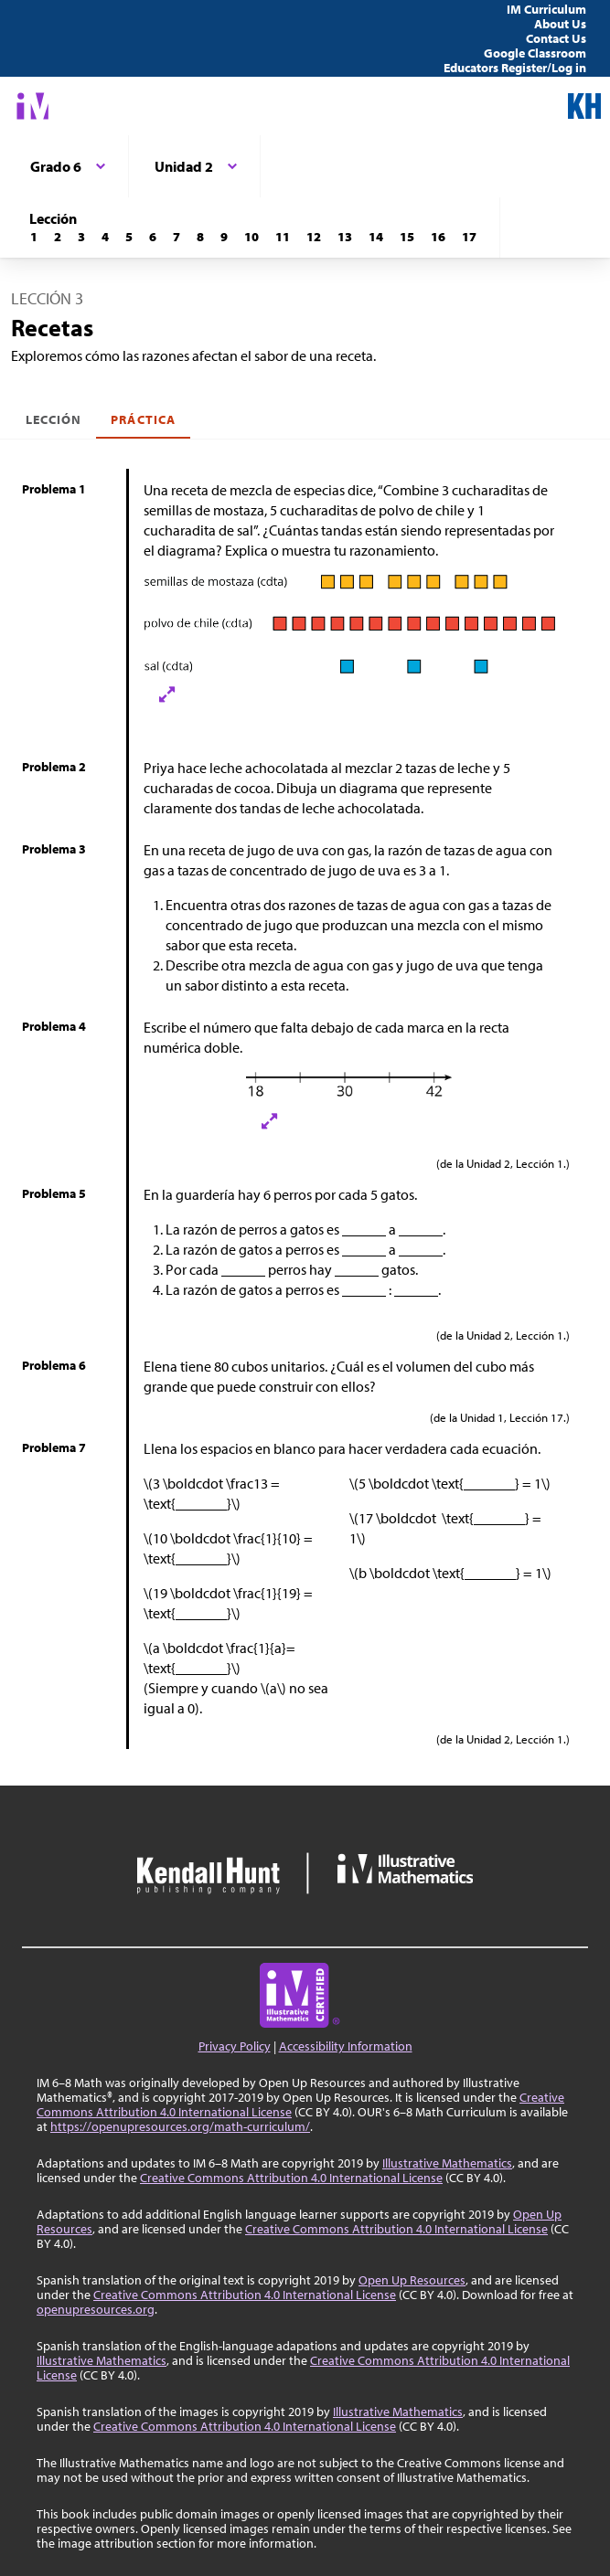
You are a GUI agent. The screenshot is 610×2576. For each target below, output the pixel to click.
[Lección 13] (344, 237)
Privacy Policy (234, 2046)
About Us (560, 23)
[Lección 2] (58, 237)
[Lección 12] (313, 237)
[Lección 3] (81, 237)
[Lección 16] (438, 237)
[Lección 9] (224, 237)
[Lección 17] (469, 237)
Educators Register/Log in (515, 67)
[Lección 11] (282, 237)
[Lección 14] (375, 237)
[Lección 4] (105, 237)
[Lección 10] (251, 237)
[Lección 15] (407, 237)
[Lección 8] (200, 237)
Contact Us (556, 38)
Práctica (143, 419)
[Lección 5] (129, 237)
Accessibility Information (345, 2046)
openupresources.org (96, 2309)
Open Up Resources (412, 2280)
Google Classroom (535, 53)
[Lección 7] (176, 237)
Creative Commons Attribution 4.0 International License (291, 2177)
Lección (53, 419)
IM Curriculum (546, 9)
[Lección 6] (153, 237)
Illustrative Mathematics (447, 2163)
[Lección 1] (34, 237)
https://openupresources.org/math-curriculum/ (180, 2126)
